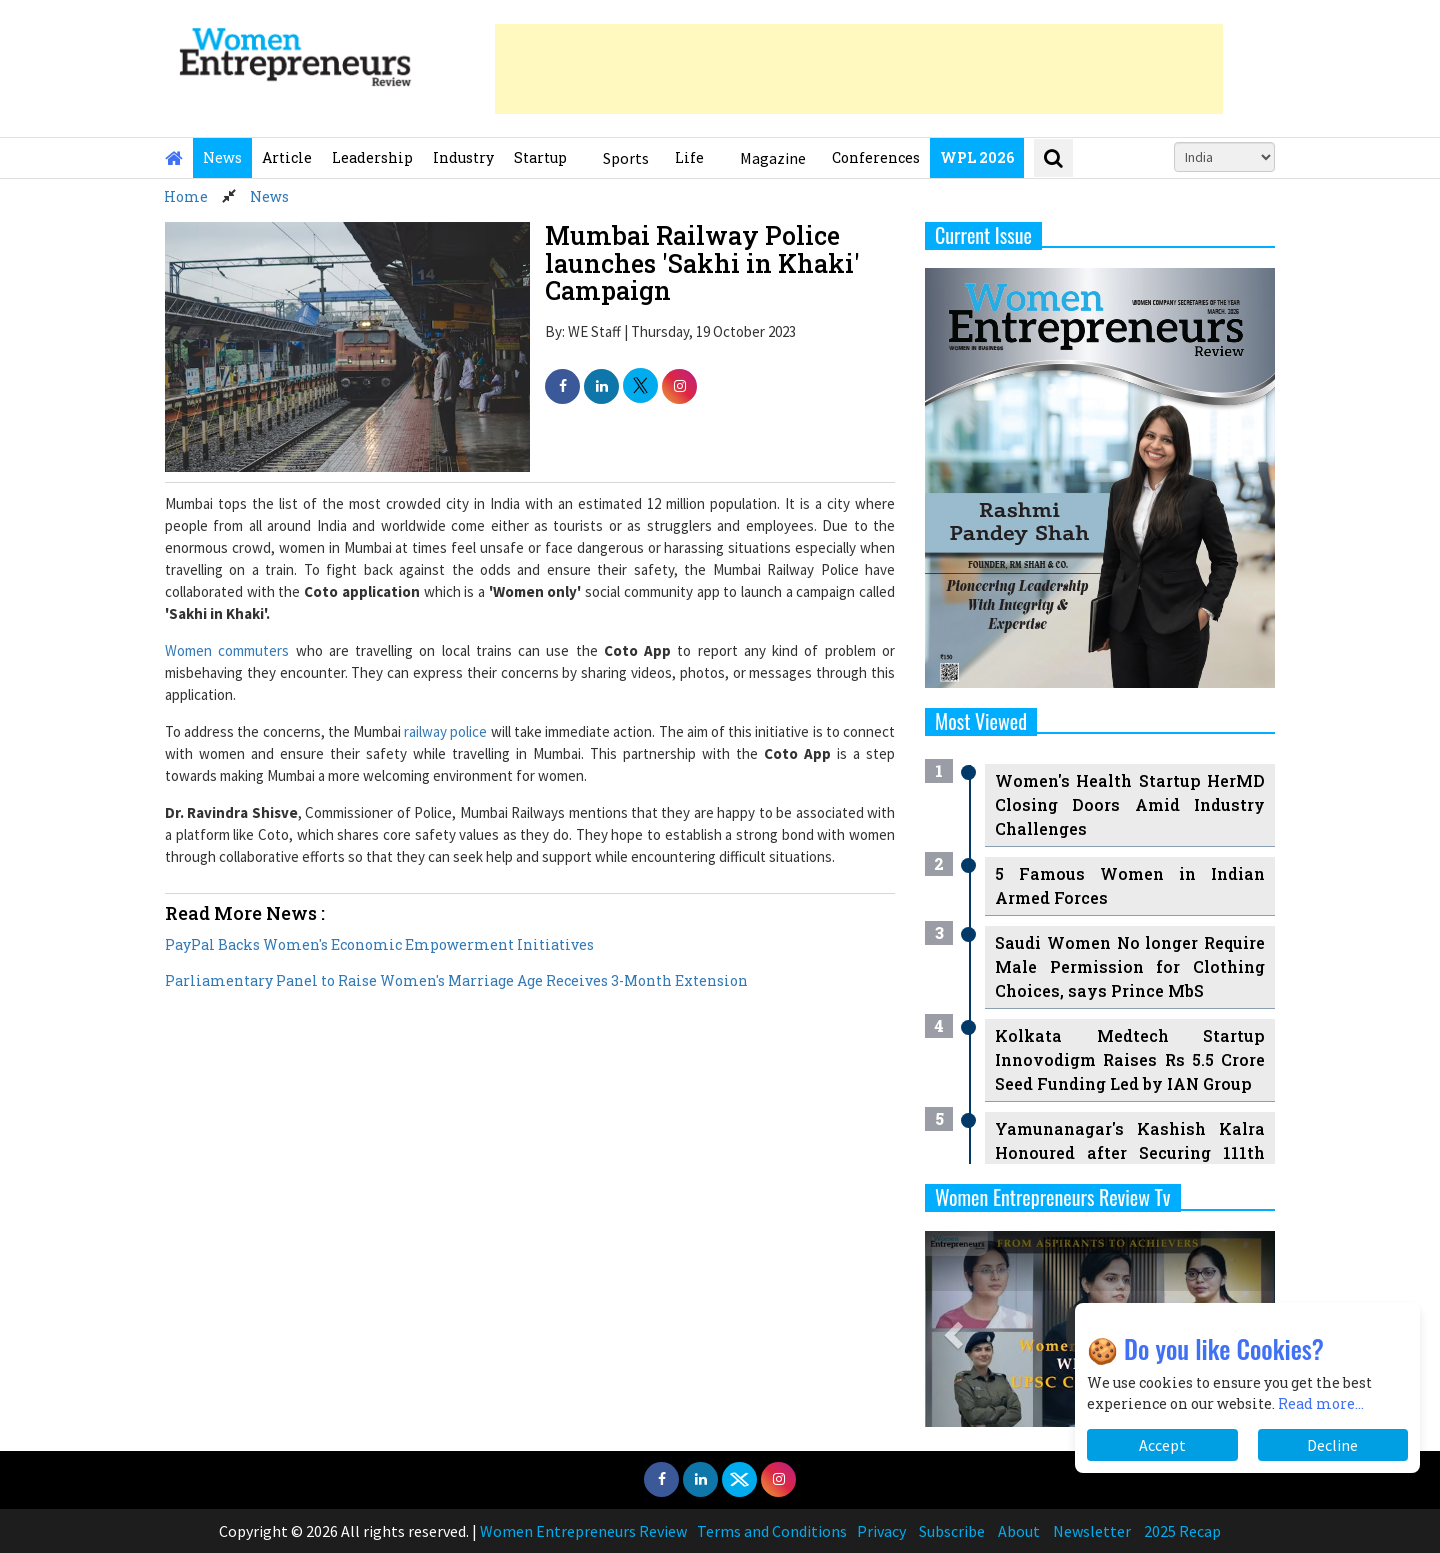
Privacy (881, 1531)
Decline (1332, 1445)
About (1019, 1531)
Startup (540, 157)
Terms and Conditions (772, 1531)
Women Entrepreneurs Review (583, 1531)
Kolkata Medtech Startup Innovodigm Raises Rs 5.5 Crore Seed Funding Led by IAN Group (1130, 1059)
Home (186, 196)
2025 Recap (1182, 1531)
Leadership (372, 157)
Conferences (876, 157)
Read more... (1321, 1403)
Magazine (773, 158)
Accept (1162, 1445)
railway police (445, 731)
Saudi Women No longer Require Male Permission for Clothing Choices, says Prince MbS (1130, 966)
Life (689, 157)
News (222, 157)
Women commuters (227, 650)
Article (287, 157)
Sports (626, 158)
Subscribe (952, 1531)
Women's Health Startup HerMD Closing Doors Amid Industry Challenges (1130, 804)
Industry (463, 157)
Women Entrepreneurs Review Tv (1053, 1197)
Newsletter (1092, 1531)
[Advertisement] (859, 69)
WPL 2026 (977, 157)
